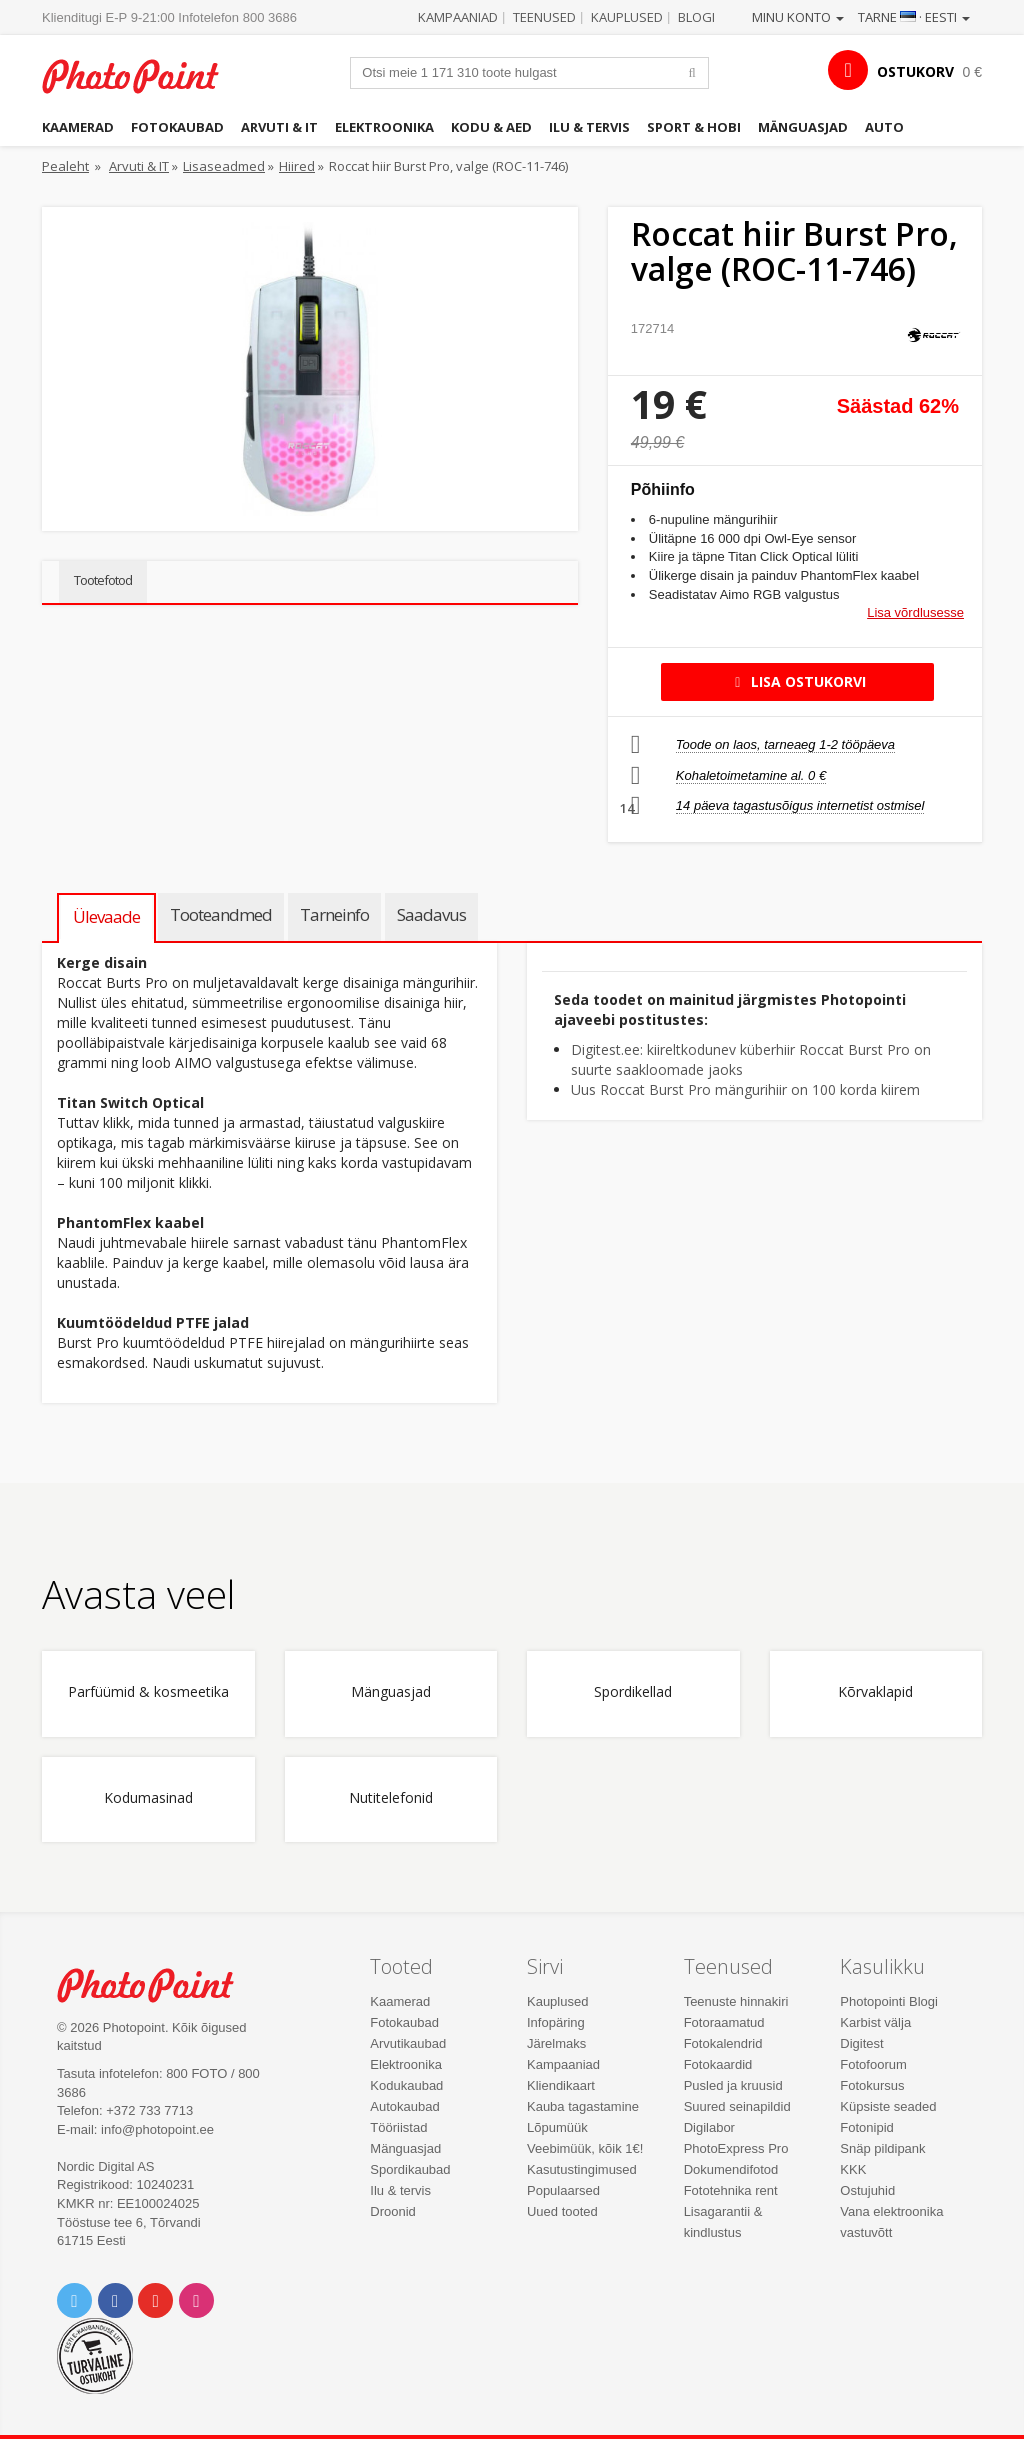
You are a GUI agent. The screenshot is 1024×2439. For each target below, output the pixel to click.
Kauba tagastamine (583, 2106)
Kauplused (627, 17)
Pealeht (65, 166)
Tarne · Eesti (914, 17)
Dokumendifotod (731, 2169)
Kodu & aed (491, 127)
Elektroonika (384, 127)
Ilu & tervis (589, 127)
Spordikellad (633, 1692)
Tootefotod (103, 580)
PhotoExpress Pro (736, 2148)
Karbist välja (875, 2022)
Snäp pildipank (882, 2148)
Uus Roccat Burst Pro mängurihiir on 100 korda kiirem (745, 1089)
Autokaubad (404, 2106)
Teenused (544, 17)
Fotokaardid (718, 2064)
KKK (853, 2169)
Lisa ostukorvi (797, 681)
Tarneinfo (334, 914)
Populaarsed (563, 2190)
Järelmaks (556, 2043)
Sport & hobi (694, 127)
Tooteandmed (221, 914)
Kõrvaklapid (875, 1692)
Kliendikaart (561, 2085)
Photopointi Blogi (889, 2001)
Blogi (696, 17)
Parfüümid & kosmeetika (148, 1692)
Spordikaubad (410, 2169)
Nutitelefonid (391, 1798)
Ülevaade (106, 916)
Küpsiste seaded (888, 2106)
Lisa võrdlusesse (915, 612)
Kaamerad (78, 127)
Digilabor (709, 2127)
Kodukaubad (406, 2085)
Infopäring (556, 2022)
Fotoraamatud (724, 2022)
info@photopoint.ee (157, 2129)
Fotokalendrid (723, 2043)
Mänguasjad (803, 127)
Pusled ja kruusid (733, 2085)
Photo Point (157, 1985)
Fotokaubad (177, 127)
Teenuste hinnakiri (736, 2001)
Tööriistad (398, 2127)
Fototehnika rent (731, 2190)
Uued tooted (562, 2211)
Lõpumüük (557, 2127)
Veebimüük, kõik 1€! (585, 2148)
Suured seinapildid (737, 2106)
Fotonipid (866, 2127)
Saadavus (431, 914)
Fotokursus (872, 2085)
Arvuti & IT (279, 127)
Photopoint (142, 76)
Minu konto (798, 17)
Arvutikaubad (408, 2043)
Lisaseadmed (224, 166)
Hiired (297, 166)
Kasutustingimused (582, 2169)
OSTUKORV (915, 71)
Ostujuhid (867, 2190)
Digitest (861, 2043)
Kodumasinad (148, 1798)
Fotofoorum (873, 2064)
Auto (884, 127)
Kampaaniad (458, 17)
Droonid (393, 2211)
